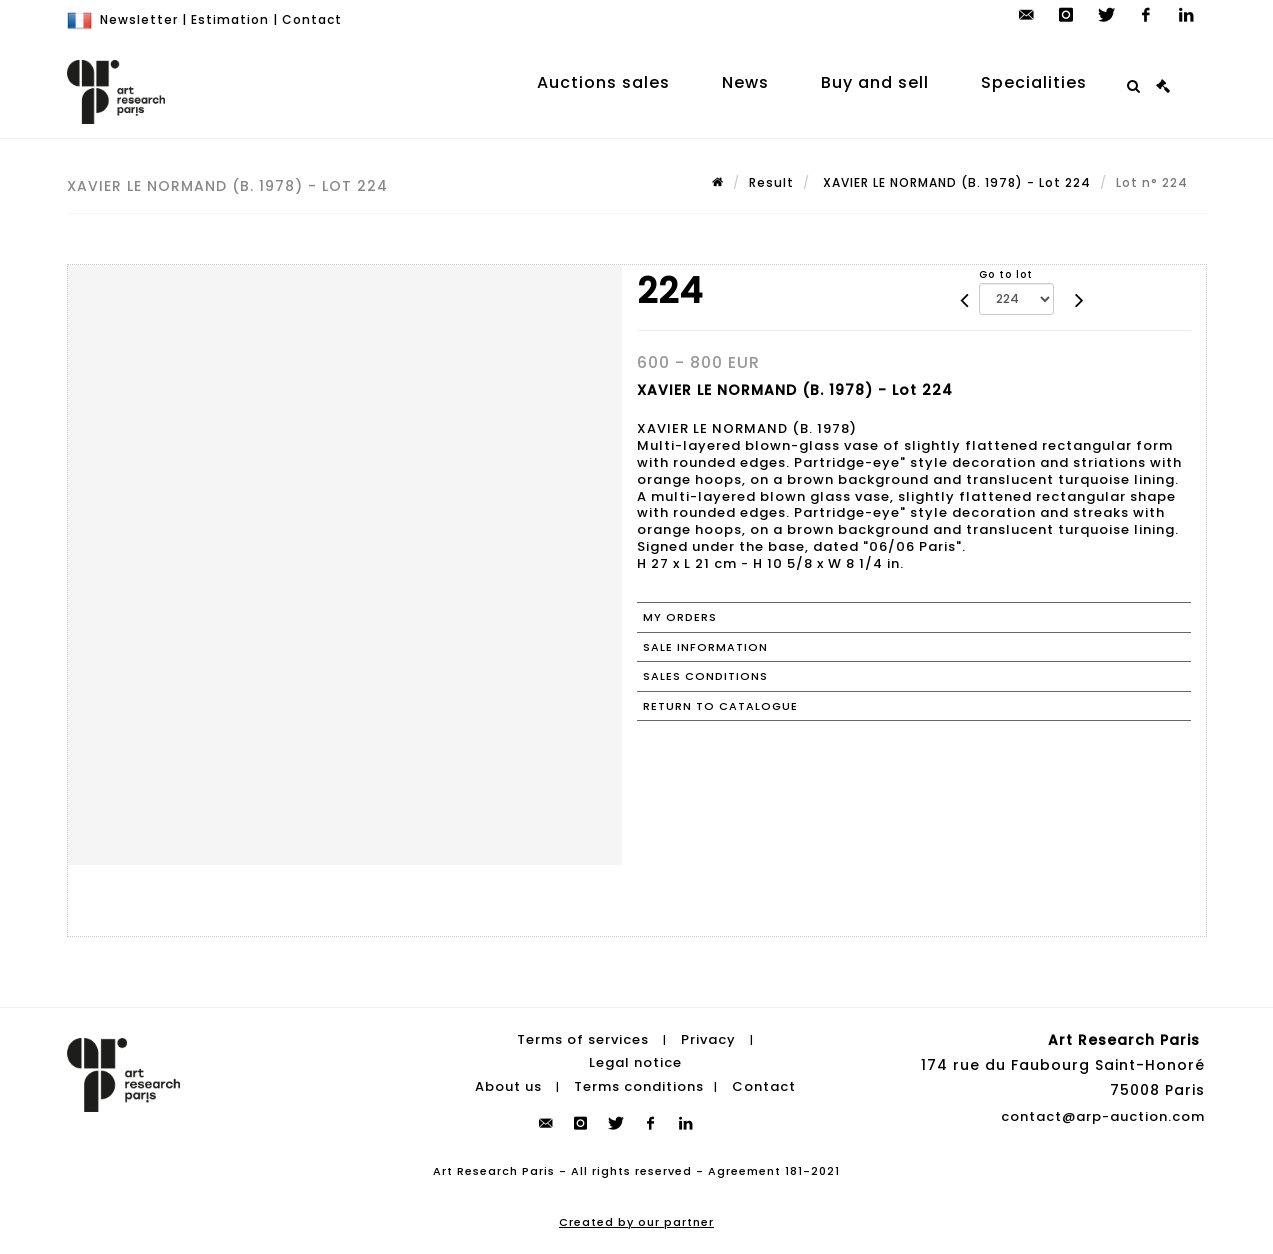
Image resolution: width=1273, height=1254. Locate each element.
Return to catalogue (720, 706)
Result (771, 182)
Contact (312, 19)
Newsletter (139, 19)
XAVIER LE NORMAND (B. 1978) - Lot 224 (955, 182)
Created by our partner (636, 1222)
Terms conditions (639, 1086)
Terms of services (583, 1039)
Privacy (708, 1039)
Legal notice (635, 1062)
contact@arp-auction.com (1103, 1116)
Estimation (230, 19)
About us (508, 1086)
